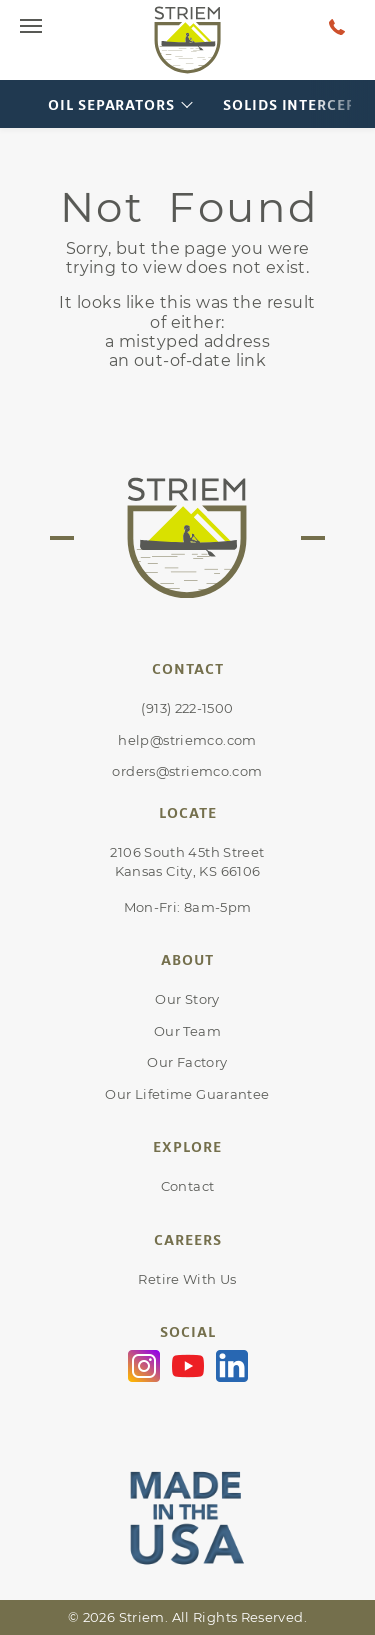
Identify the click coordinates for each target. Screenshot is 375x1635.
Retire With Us (187, 1279)
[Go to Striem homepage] (188, 40)
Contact (188, 1186)
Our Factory (187, 1062)
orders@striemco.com (187, 771)
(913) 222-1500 (187, 708)
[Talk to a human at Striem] (337, 26)
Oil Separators (111, 104)
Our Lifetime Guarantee (187, 1094)
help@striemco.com (187, 740)
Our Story (187, 999)
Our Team (187, 1031)
